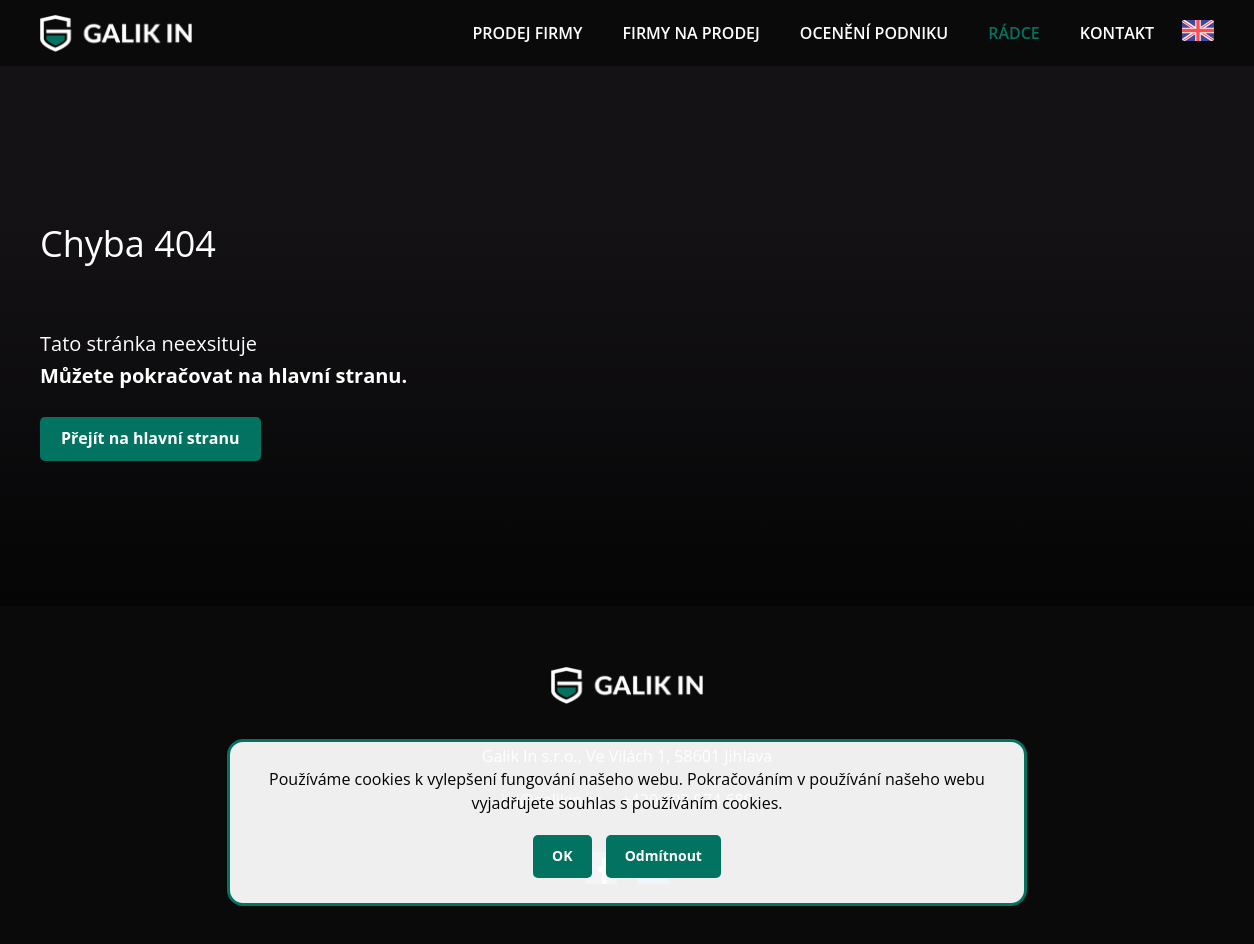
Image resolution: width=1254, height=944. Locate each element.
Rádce (1014, 33)
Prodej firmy (527, 33)
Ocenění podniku (874, 33)
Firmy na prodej (690, 33)
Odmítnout (663, 855)
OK (562, 855)
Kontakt (1117, 33)
